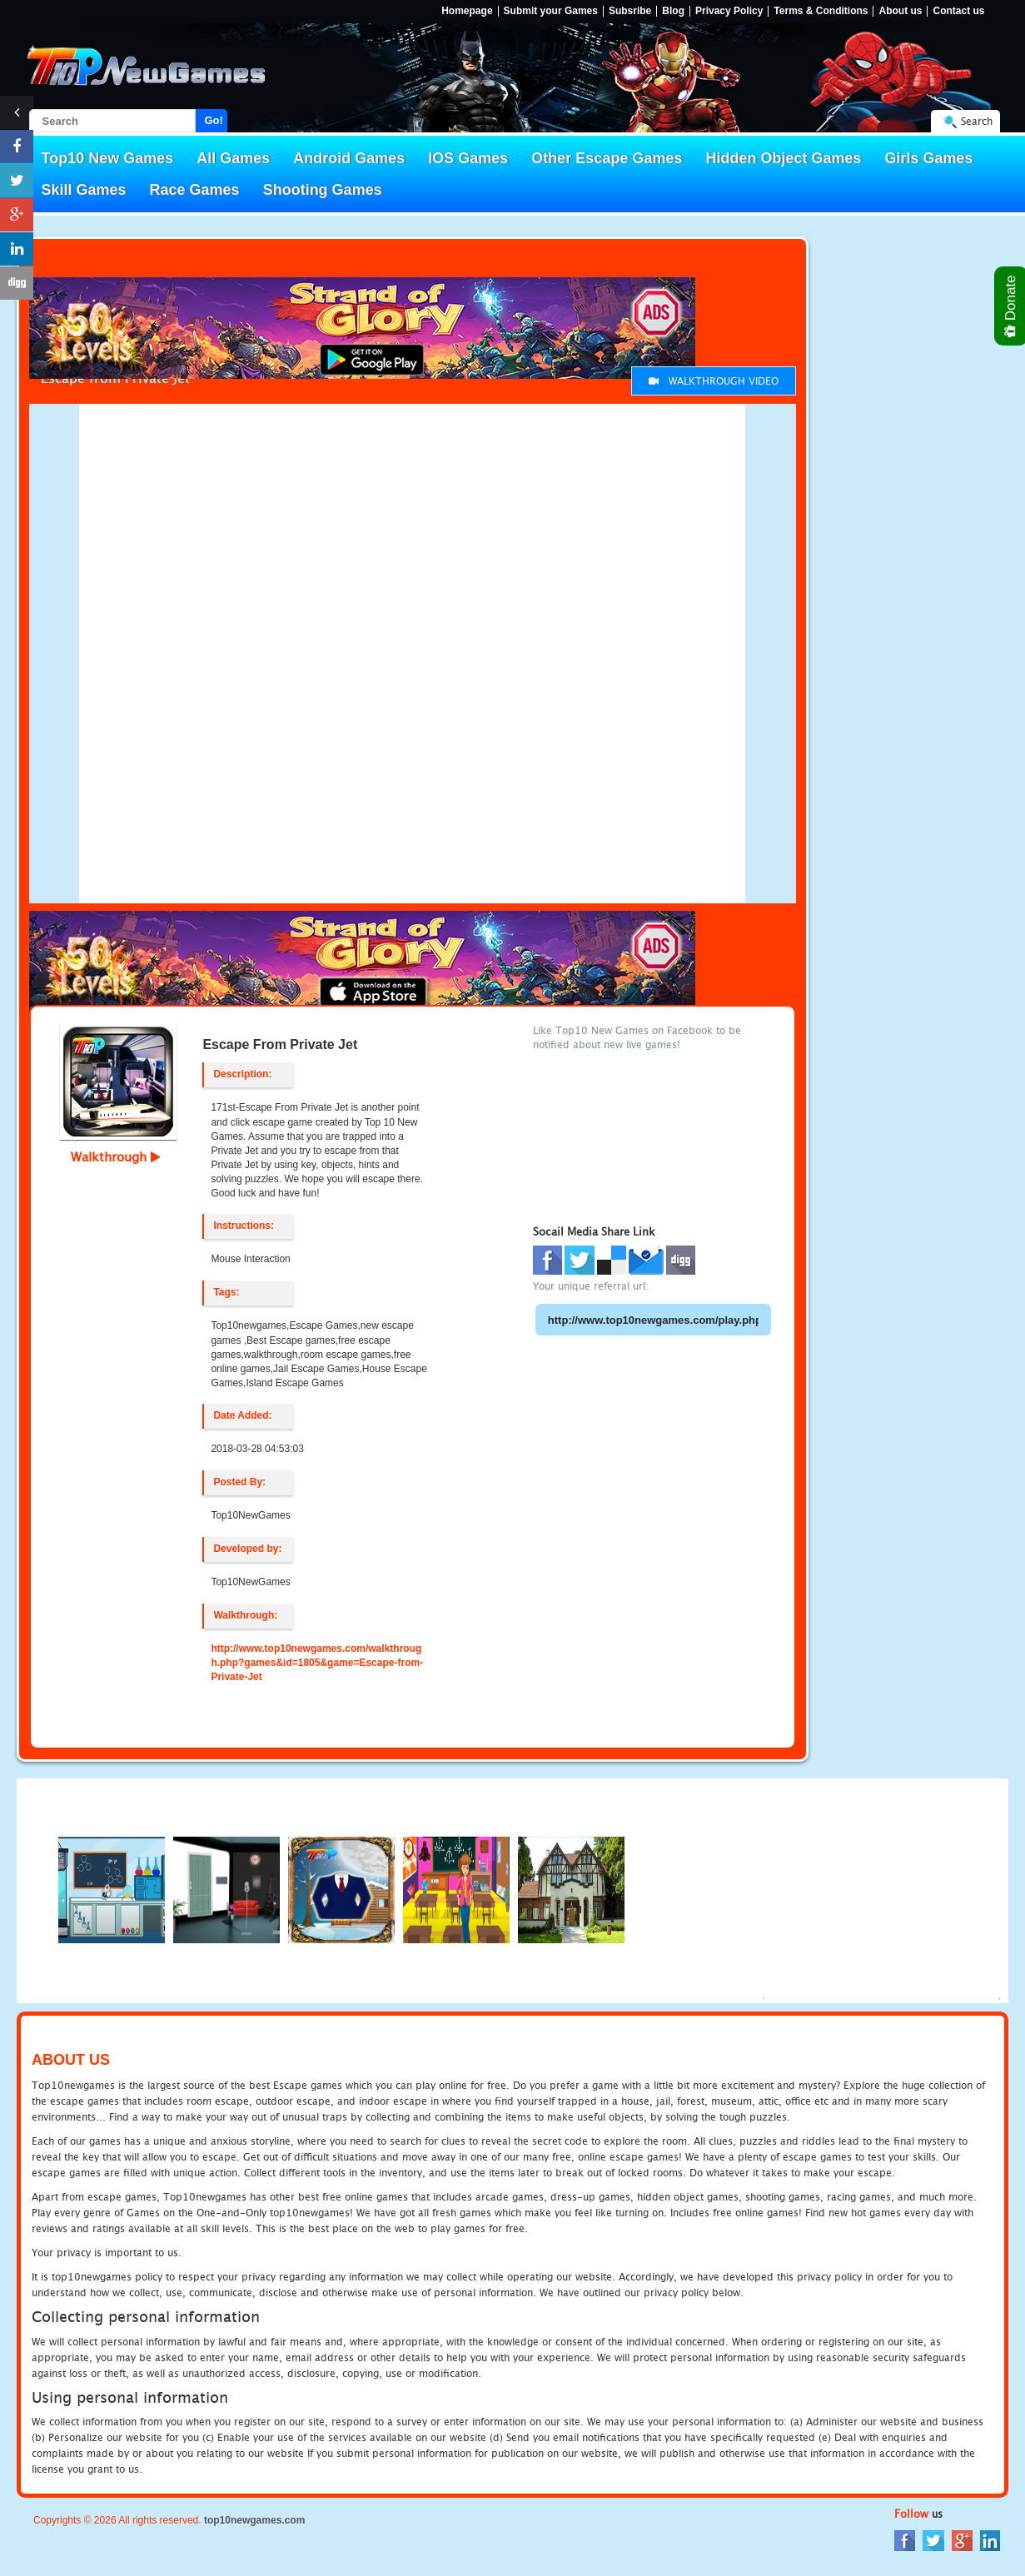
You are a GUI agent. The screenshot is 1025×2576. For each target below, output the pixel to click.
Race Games (195, 190)
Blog (673, 11)
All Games (233, 158)
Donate (1011, 306)
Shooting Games (322, 190)
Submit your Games (551, 11)
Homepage (466, 11)
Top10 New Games (108, 158)
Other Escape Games (606, 158)
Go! (214, 120)
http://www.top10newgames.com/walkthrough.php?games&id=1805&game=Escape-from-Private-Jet (317, 1663)
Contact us (958, 11)
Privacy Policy (729, 11)
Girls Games (929, 158)
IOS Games (468, 158)
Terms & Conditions (821, 11)
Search (977, 121)
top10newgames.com (254, 2520)
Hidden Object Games (783, 158)
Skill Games (84, 190)
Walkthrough (116, 1156)
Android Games (349, 158)
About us (900, 11)
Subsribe (630, 11)
